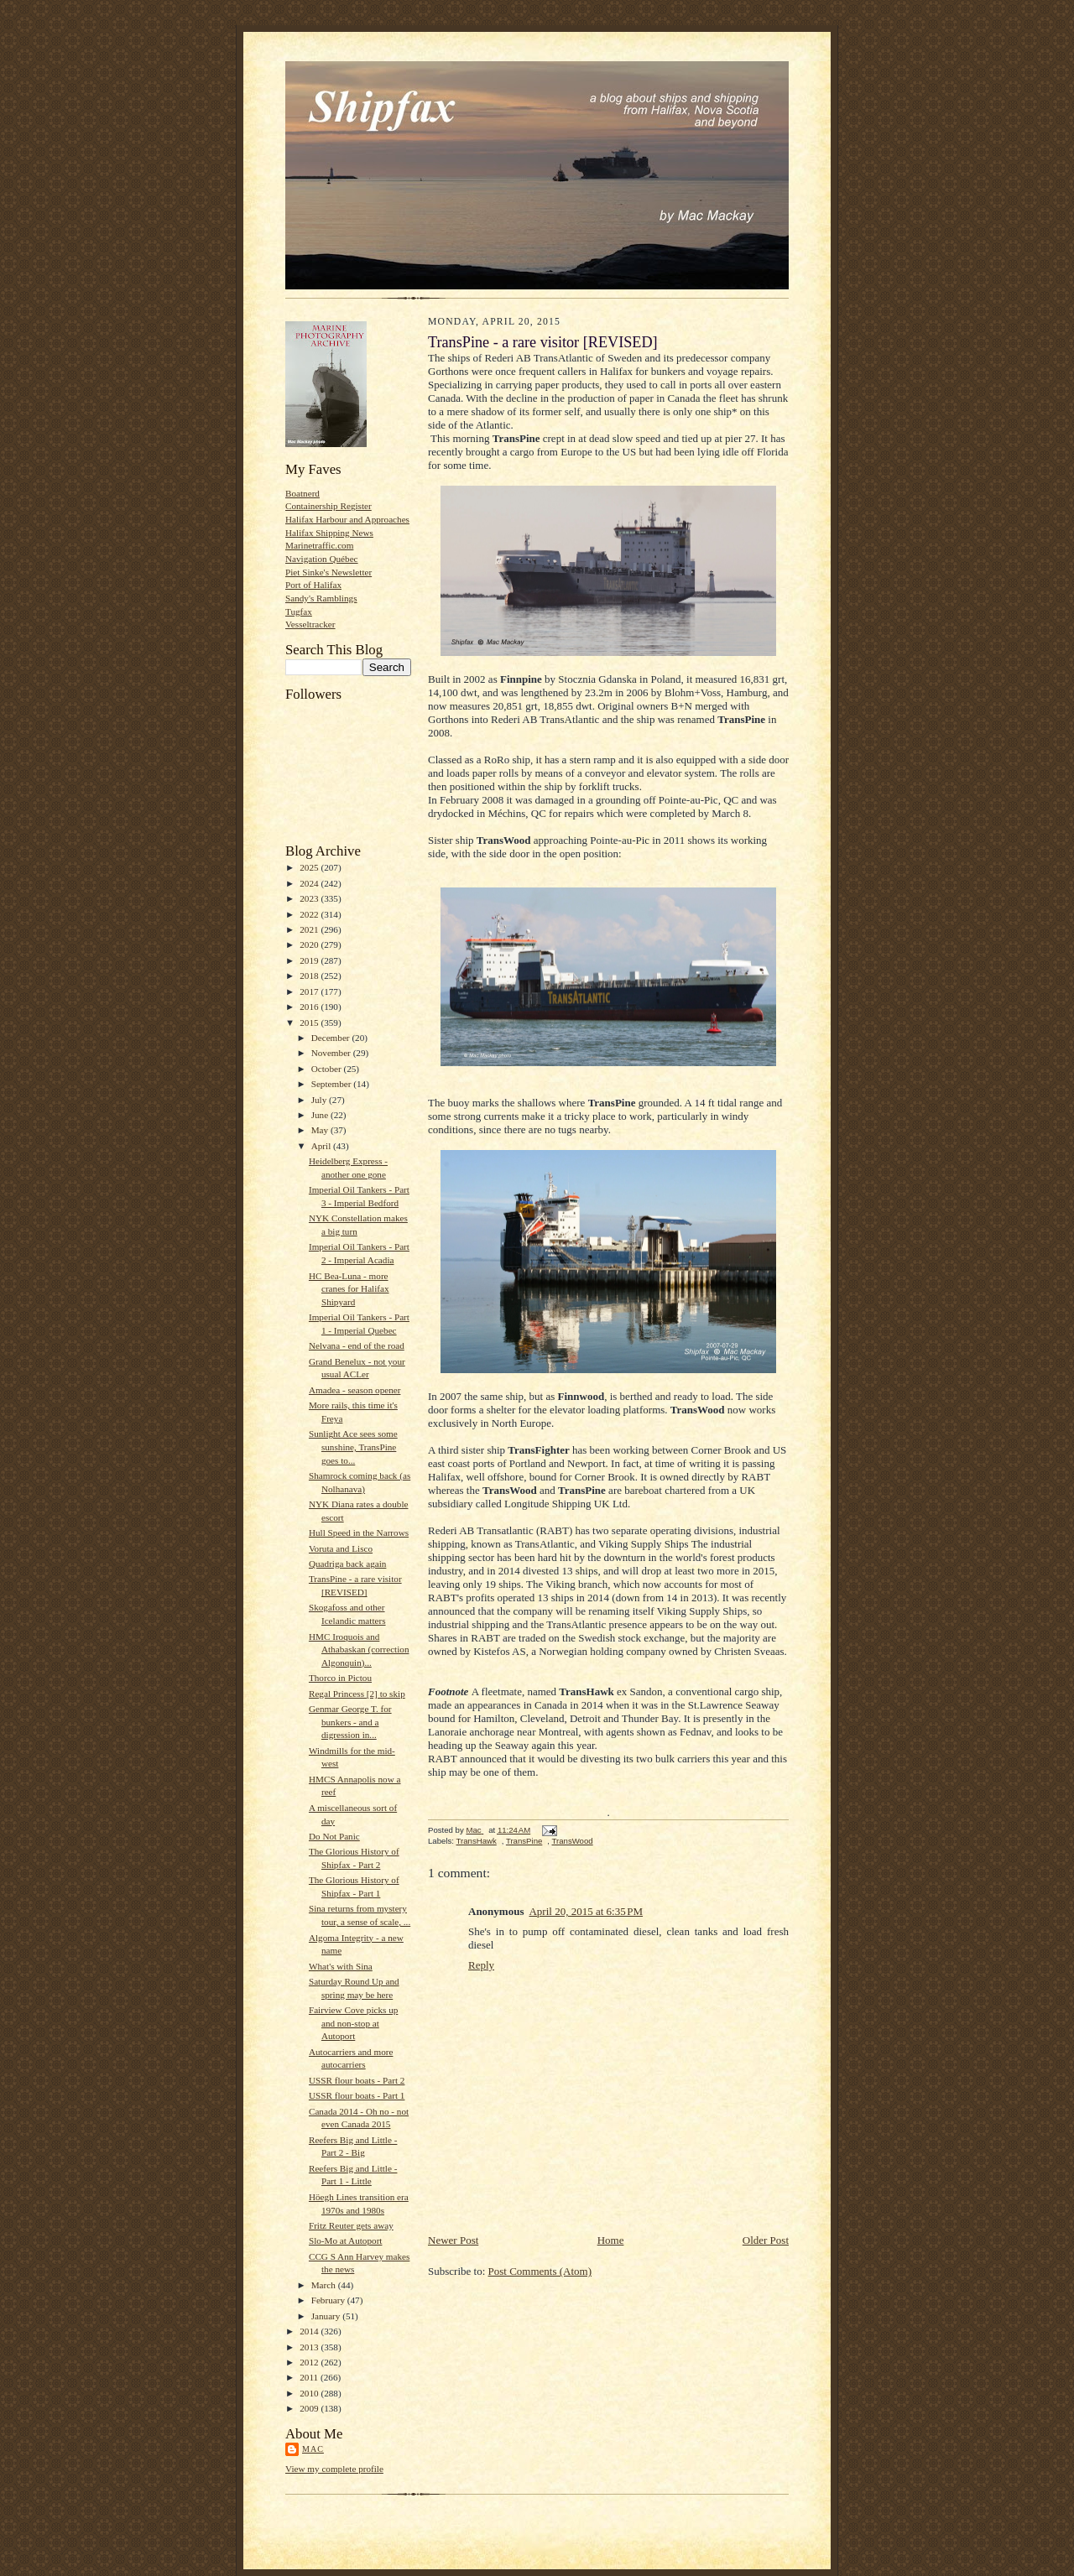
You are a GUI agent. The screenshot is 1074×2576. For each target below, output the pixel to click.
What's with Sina (341, 1966)
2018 (310, 976)
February (329, 2300)
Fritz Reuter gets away (351, 2225)
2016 (310, 1007)
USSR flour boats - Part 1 (357, 2095)
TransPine (524, 1840)
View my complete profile (334, 2469)
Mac (313, 2449)
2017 (310, 991)
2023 (310, 898)
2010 (310, 2393)
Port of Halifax (313, 585)
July (320, 1100)
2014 (310, 2331)
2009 (310, 2408)
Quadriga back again (347, 1564)
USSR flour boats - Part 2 (357, 2080)
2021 (310, 929)
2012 (310, 2362)
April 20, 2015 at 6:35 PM (586, 1911)
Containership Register (328, 506)
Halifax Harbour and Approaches (347, 519)
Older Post (766, 2240)
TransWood (572, 1840)
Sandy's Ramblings (321, 598)
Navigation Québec (321, 559)
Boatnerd (302, 493)
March (324, 2285)
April (322, 1146)
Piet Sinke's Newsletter (328, 572)
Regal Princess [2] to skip (357, 1694)
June (321, 1115)
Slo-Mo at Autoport (346, 2240)
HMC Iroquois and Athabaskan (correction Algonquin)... (359, 1649)
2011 (310, 2377)
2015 (310, 1022)
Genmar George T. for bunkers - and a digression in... (350, 1722)
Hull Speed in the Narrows (359, 1532)
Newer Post (453, 2240)
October (327, 1069)
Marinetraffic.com (319, 545)
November (332, 1053)
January (327, 2316)
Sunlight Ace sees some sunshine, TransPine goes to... (353, 1447)
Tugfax (298, 611)
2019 (310, 960)
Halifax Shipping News (329, 533)
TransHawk (476, 1840)
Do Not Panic (334, 1836)
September (332, 1084)
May (321, 1130)
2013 (310, 2347)
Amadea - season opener (355, 1390)
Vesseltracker (310, 624)
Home (610, 2240)
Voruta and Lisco (341, 1548)
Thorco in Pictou (340, 1678)
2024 (310, 883)
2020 (310, 944)
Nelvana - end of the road (356, 1345)
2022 (310, 914)
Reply (481, 1965)
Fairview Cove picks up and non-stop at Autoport (353, 2023)
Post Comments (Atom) (540, 2271)
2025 (310, 867)
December (331, 1038)
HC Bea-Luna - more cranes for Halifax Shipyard (349, 1289)
